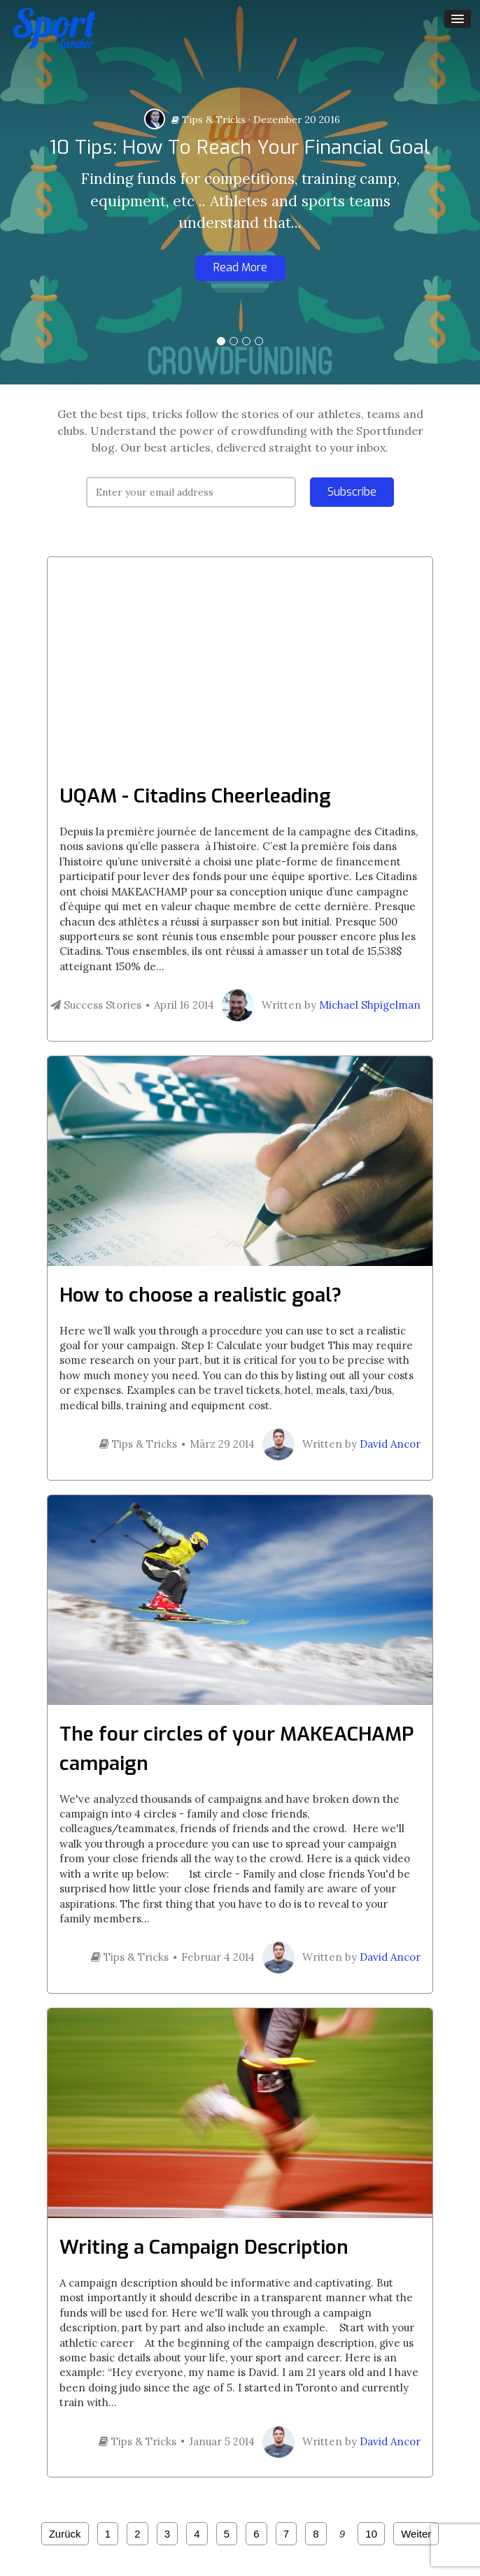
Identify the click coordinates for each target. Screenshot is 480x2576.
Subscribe (351, 491)
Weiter (416, 2534)
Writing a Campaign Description (203, 2247)
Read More (240, 267)
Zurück (65, 2534)
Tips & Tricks (208, 119)
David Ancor (390, 1444)
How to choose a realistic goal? (200, 1295)
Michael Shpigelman (370, 1005)
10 (371, 2534)
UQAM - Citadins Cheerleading (195, 796)
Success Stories (95, 1005)
